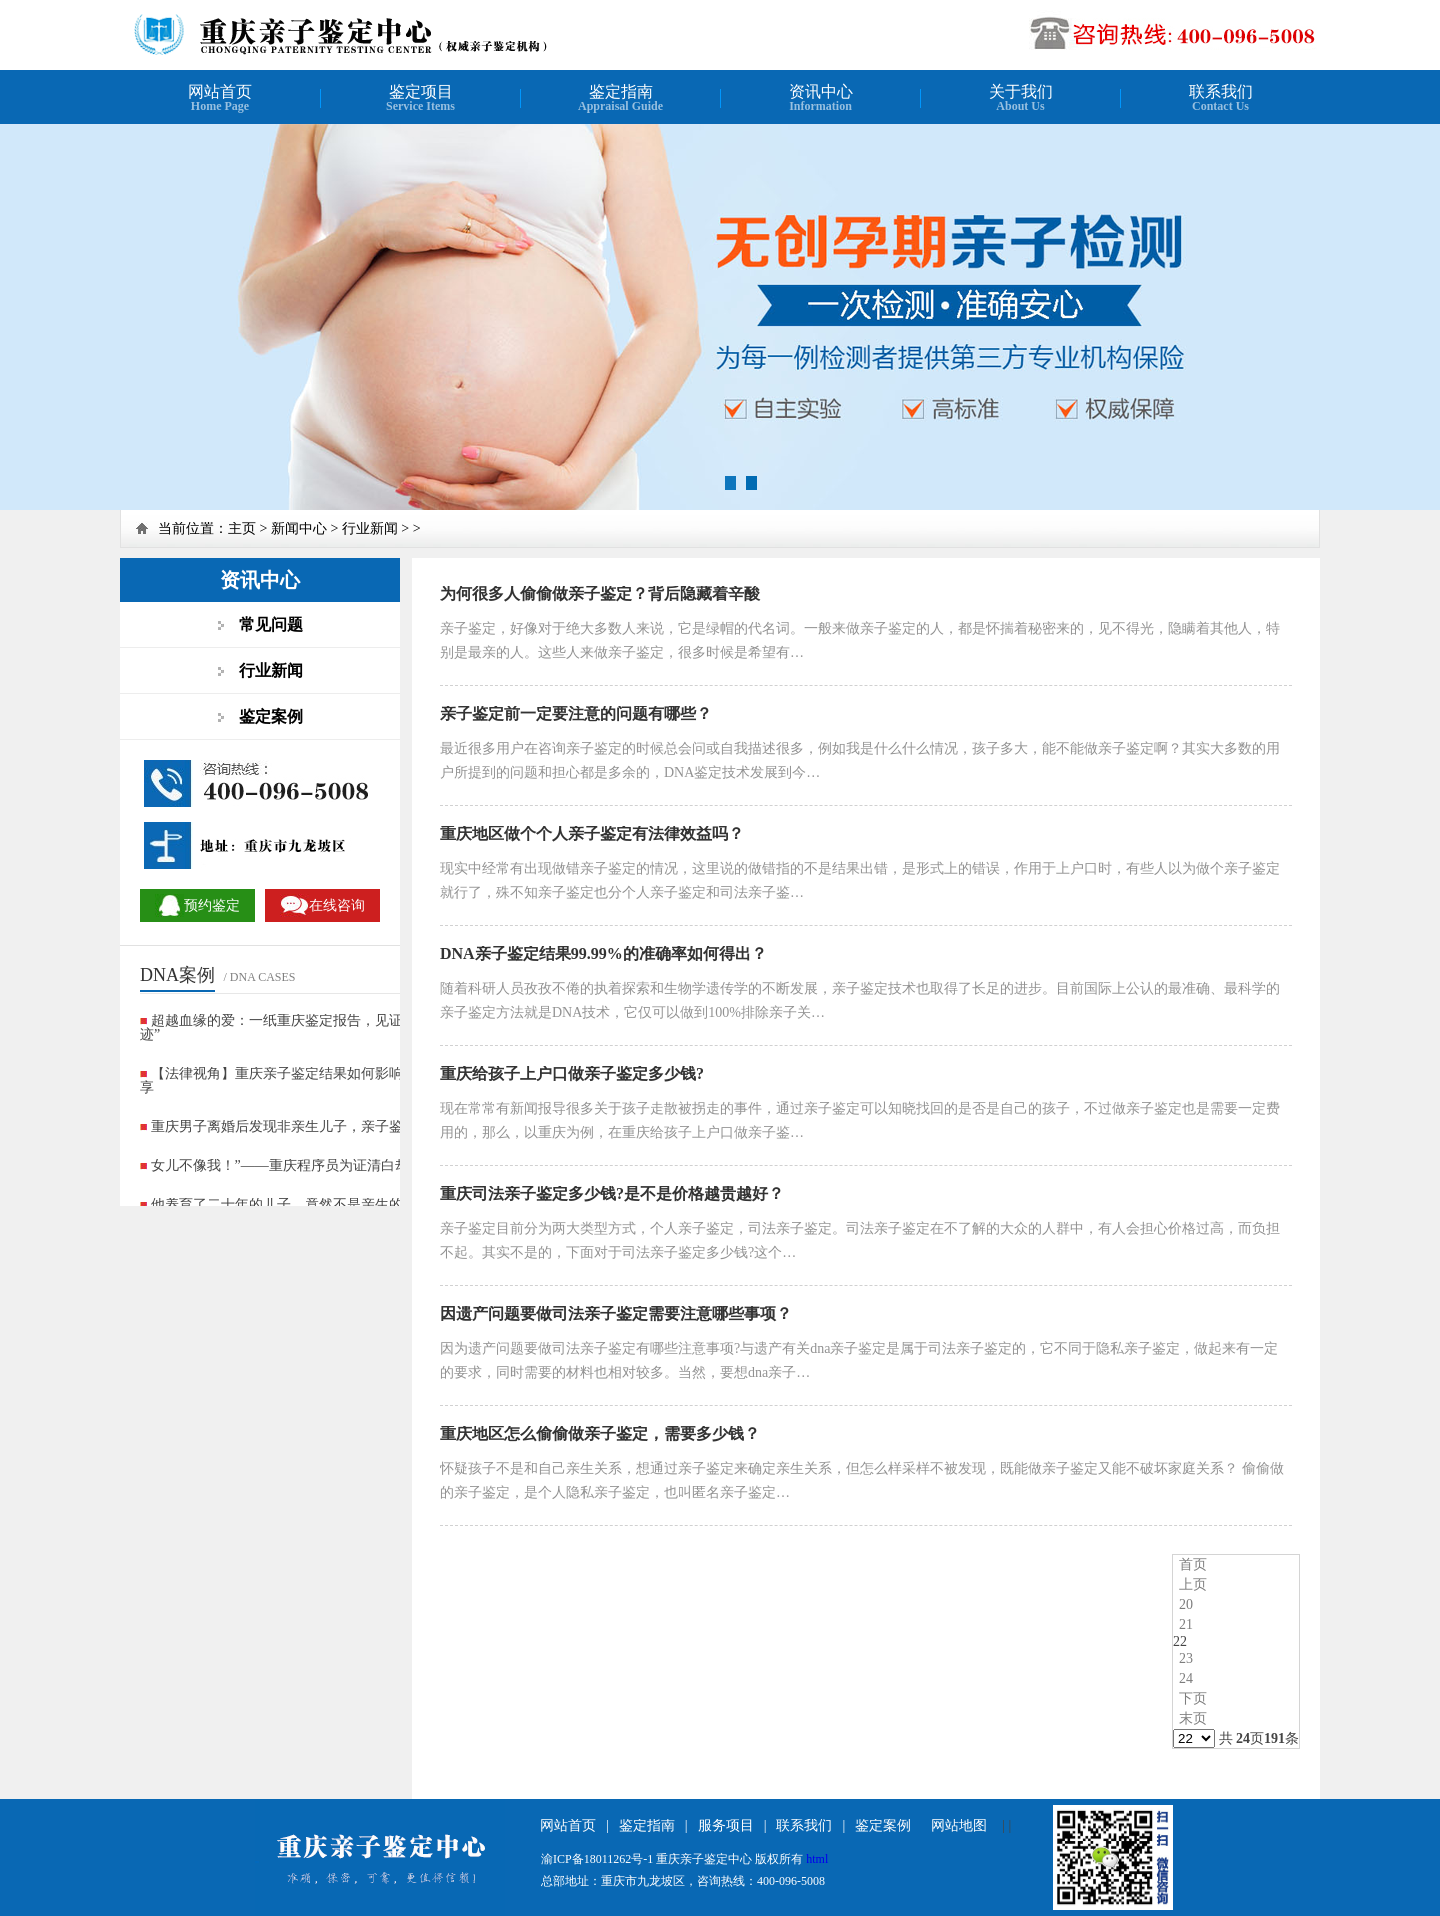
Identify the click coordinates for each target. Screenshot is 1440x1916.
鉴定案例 (883, 1825)
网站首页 (568, 1825)
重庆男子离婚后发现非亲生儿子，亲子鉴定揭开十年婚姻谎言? (343, 1126)
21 (1186, 1624)
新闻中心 (299, 528)
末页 (1193, 1718)
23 (1186, 1658)
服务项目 (726, 1825)
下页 (1193, 1698)
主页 (242, 528)
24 (1186, 1678)
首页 (1193, 1564)
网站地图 (959, 1825)
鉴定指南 (647, 1825)
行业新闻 (370, 528)
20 (1186, 1604)
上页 (1193, 1584)
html (817, 1859)
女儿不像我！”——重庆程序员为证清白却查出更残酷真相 (329, 1165)
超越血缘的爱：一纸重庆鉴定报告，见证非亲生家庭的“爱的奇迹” (337, 1027)
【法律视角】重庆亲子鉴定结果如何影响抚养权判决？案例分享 (334, 1080)
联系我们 (804, 1825)
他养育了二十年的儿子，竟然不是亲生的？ (284, 1204)
